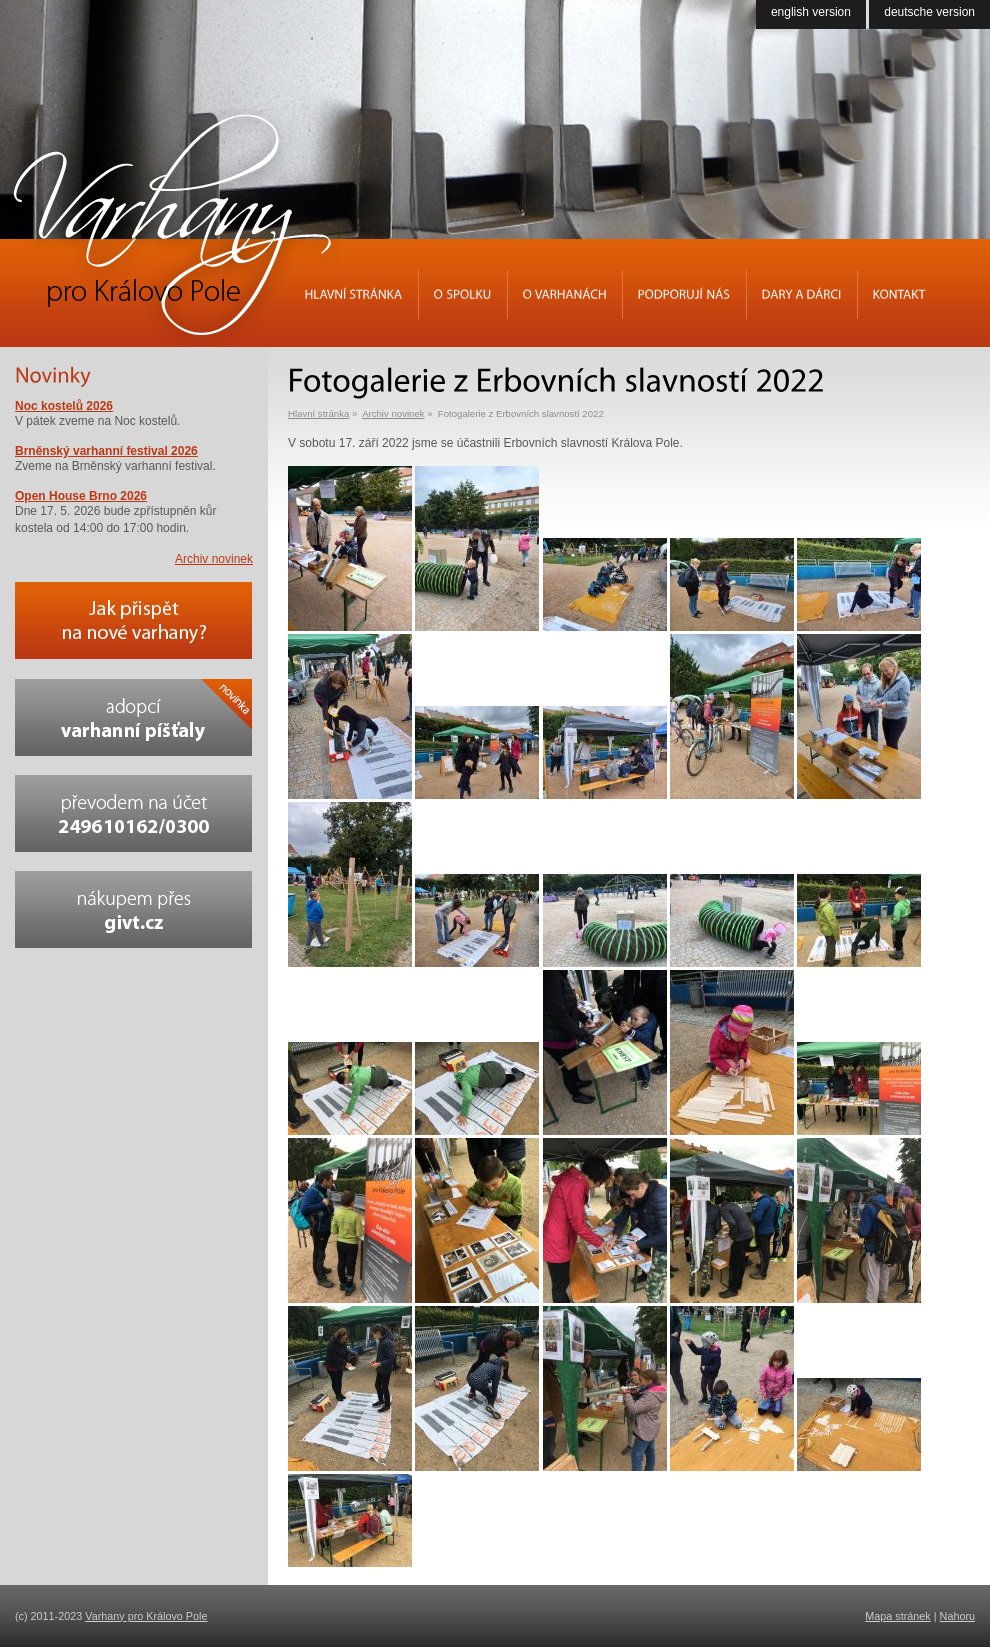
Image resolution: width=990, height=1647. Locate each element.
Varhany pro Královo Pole (146, 1616)
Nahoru (957, 1616)
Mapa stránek (897, 1616)
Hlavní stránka (318, 413)
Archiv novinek (393, 413)
